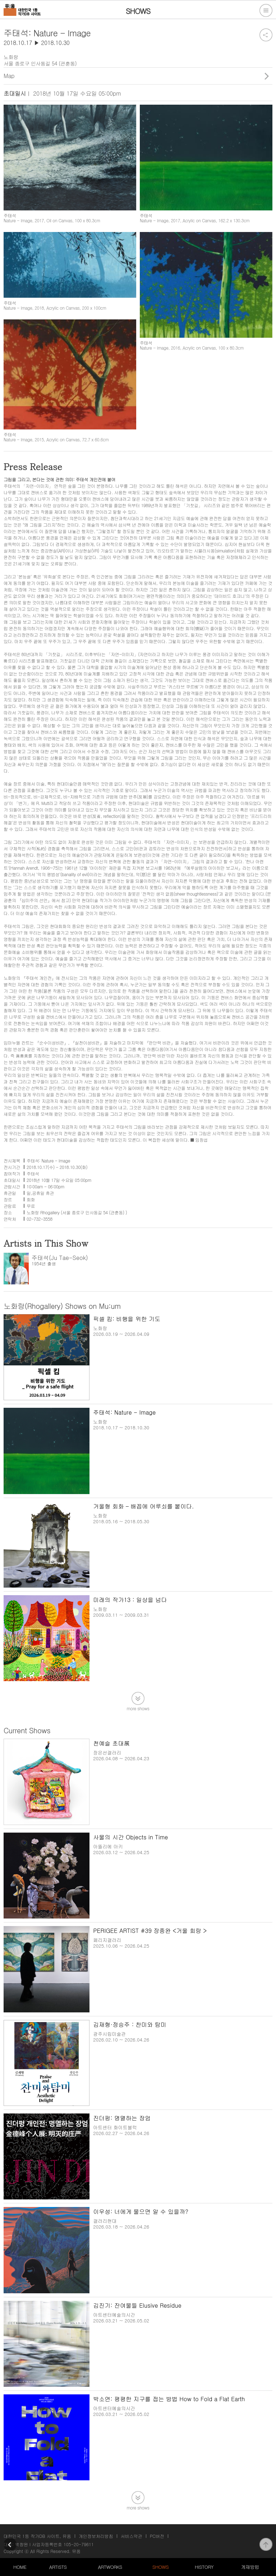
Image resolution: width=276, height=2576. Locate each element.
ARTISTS (58, 2566)
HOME (19, 2566)
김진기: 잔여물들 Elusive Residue (137, 2305)
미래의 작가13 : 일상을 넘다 (130, 1600)
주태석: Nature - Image (124, 1412)
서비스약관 (131, 2536)
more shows (137, 1708)
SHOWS (160, 2566)
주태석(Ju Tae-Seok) (60, 1257)
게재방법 (250, 2566)
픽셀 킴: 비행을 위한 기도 (126, 1319)
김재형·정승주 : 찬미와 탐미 (129, 2024)
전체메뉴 (265, 10)
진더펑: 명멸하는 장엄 (122, 2118)
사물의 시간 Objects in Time (130, 1837)
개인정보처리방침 (96, 2536)
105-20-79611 (79, 2544)
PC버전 (157, 2536)
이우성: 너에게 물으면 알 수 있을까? (140, 2211)
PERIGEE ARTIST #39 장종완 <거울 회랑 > (150, 1930)
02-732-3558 (39, 1219)
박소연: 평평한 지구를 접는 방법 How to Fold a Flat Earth (169, 2399)
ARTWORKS (110, 2566)
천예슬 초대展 (111, 1743)
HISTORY (204, 2566)
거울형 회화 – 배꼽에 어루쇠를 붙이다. (143, 1506)
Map (9, 76)
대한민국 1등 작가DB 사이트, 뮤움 (37, 2536)
